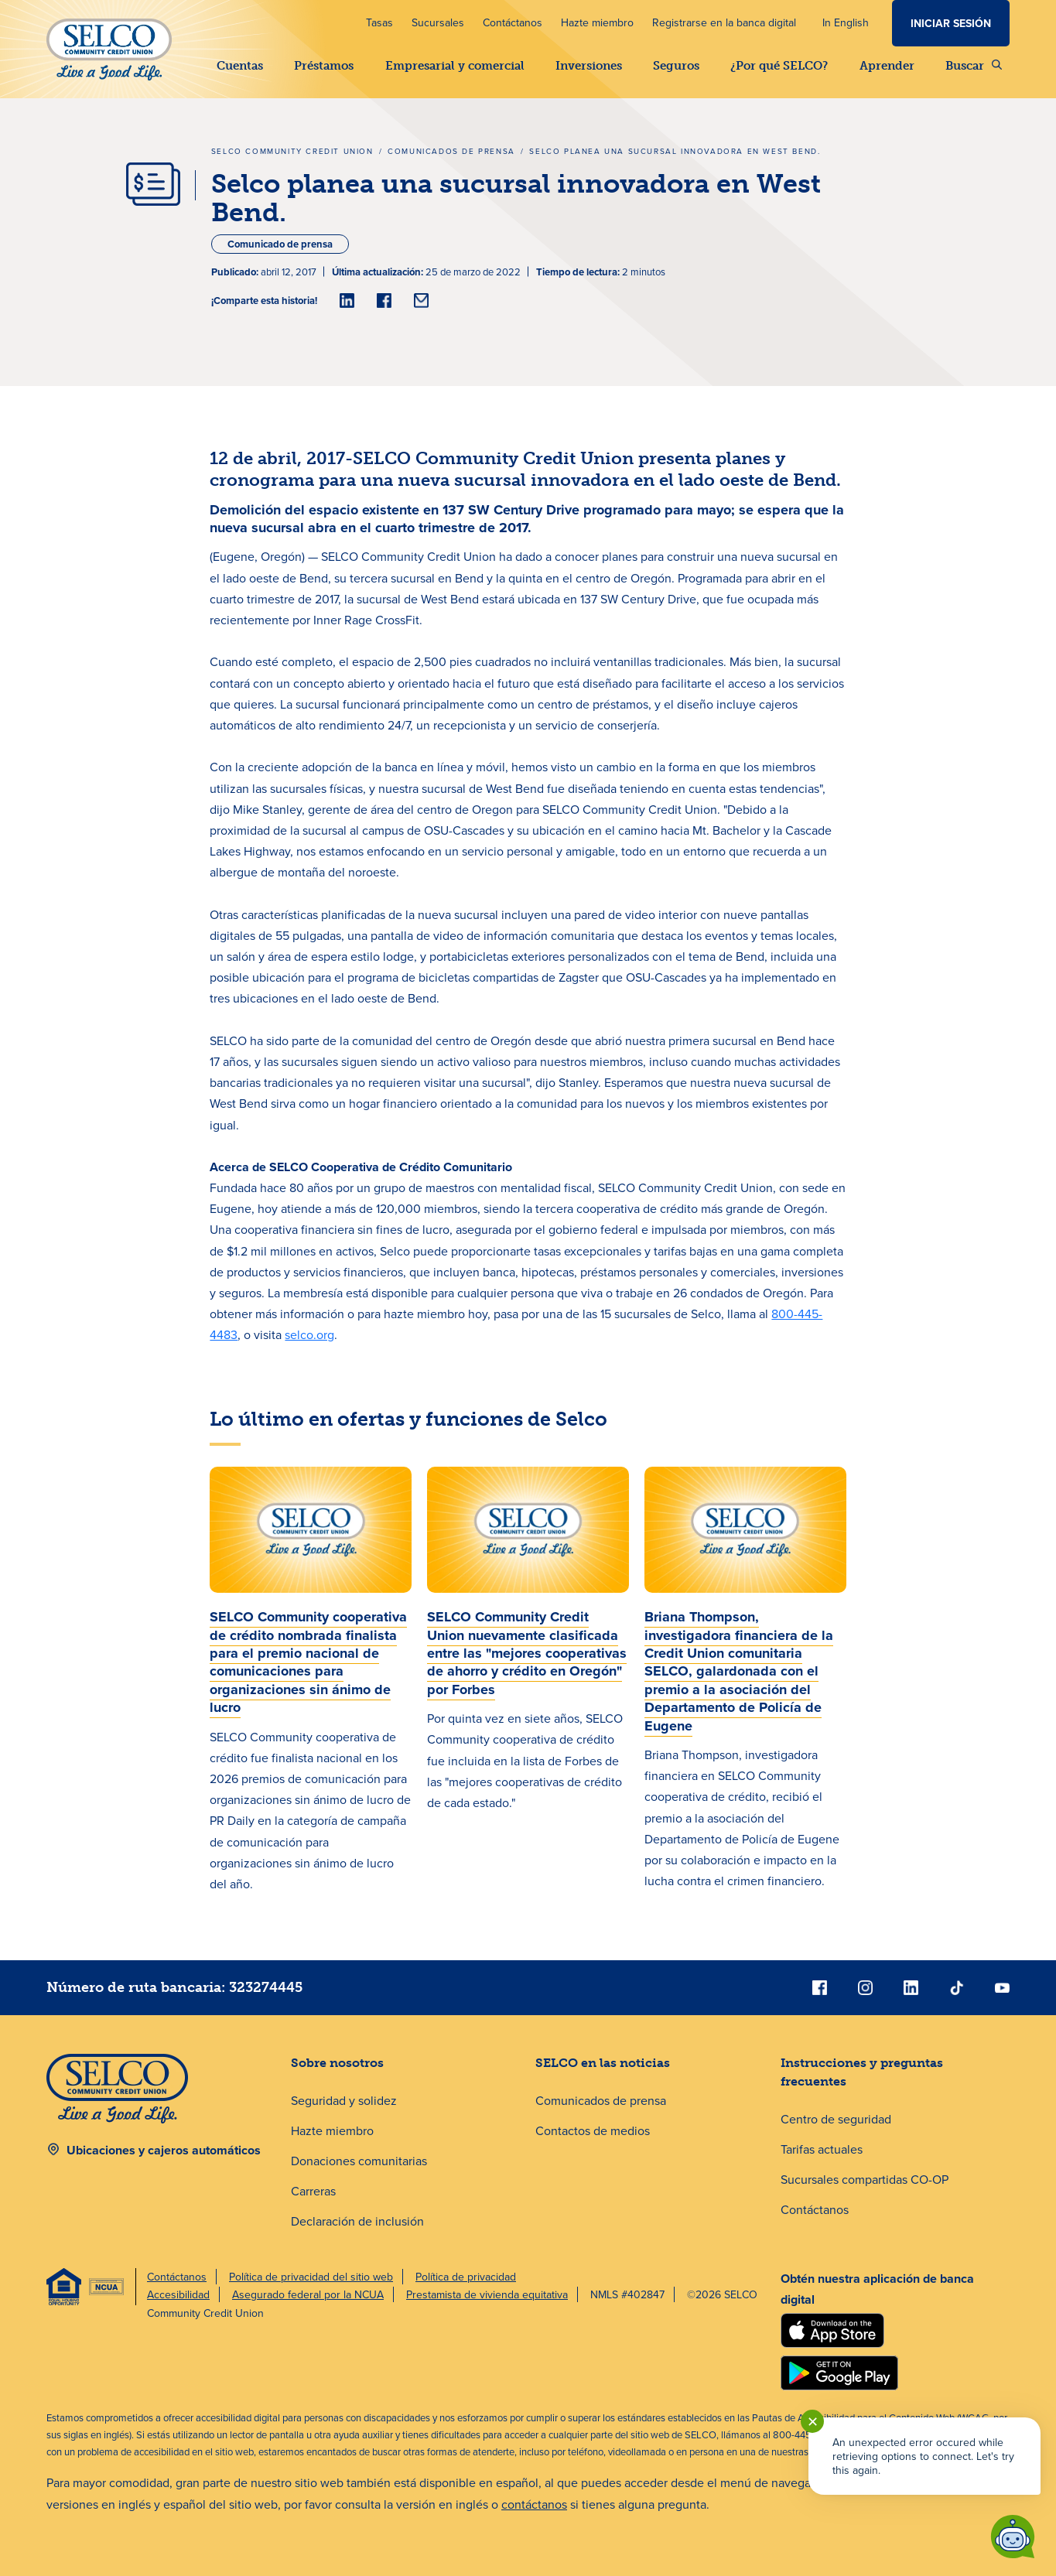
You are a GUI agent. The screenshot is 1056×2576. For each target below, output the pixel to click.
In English (845, 22)
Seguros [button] (676, 66)
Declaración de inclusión (357, 2220)
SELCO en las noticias (602, 2062)
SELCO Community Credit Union (292, 150)
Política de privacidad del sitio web (311, 2276)
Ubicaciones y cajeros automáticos (164, 2150)
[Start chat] (1013, 2537)
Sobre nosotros (337, 2062)
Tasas (379, 22)
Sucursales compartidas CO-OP (864, 2179)
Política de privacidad (465, 2276)
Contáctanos (512, 22)
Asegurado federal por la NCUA (308, 2294)
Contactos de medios (592, 2130)
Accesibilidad (178, 2294)
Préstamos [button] (324, 66)
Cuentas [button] (240, 66)
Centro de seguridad (836, 2118)
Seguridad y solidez (344, 2100)
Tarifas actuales (822, 2148)
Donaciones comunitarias (359, 2160)
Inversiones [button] (588, 66)
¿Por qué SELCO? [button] (779, 66)
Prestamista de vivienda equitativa (487, 2294)
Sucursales (438, 22)
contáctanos (534, 2504)
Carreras (313, 2190)
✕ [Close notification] (812, 2421)
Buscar (973, 66)
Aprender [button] (886, 66)
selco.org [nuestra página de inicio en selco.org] (309, 1334)
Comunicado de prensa (280, 244)
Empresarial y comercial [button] (455, 66)
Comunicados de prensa (451, 150)
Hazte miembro (597, 22)
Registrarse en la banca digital (724, 22)
